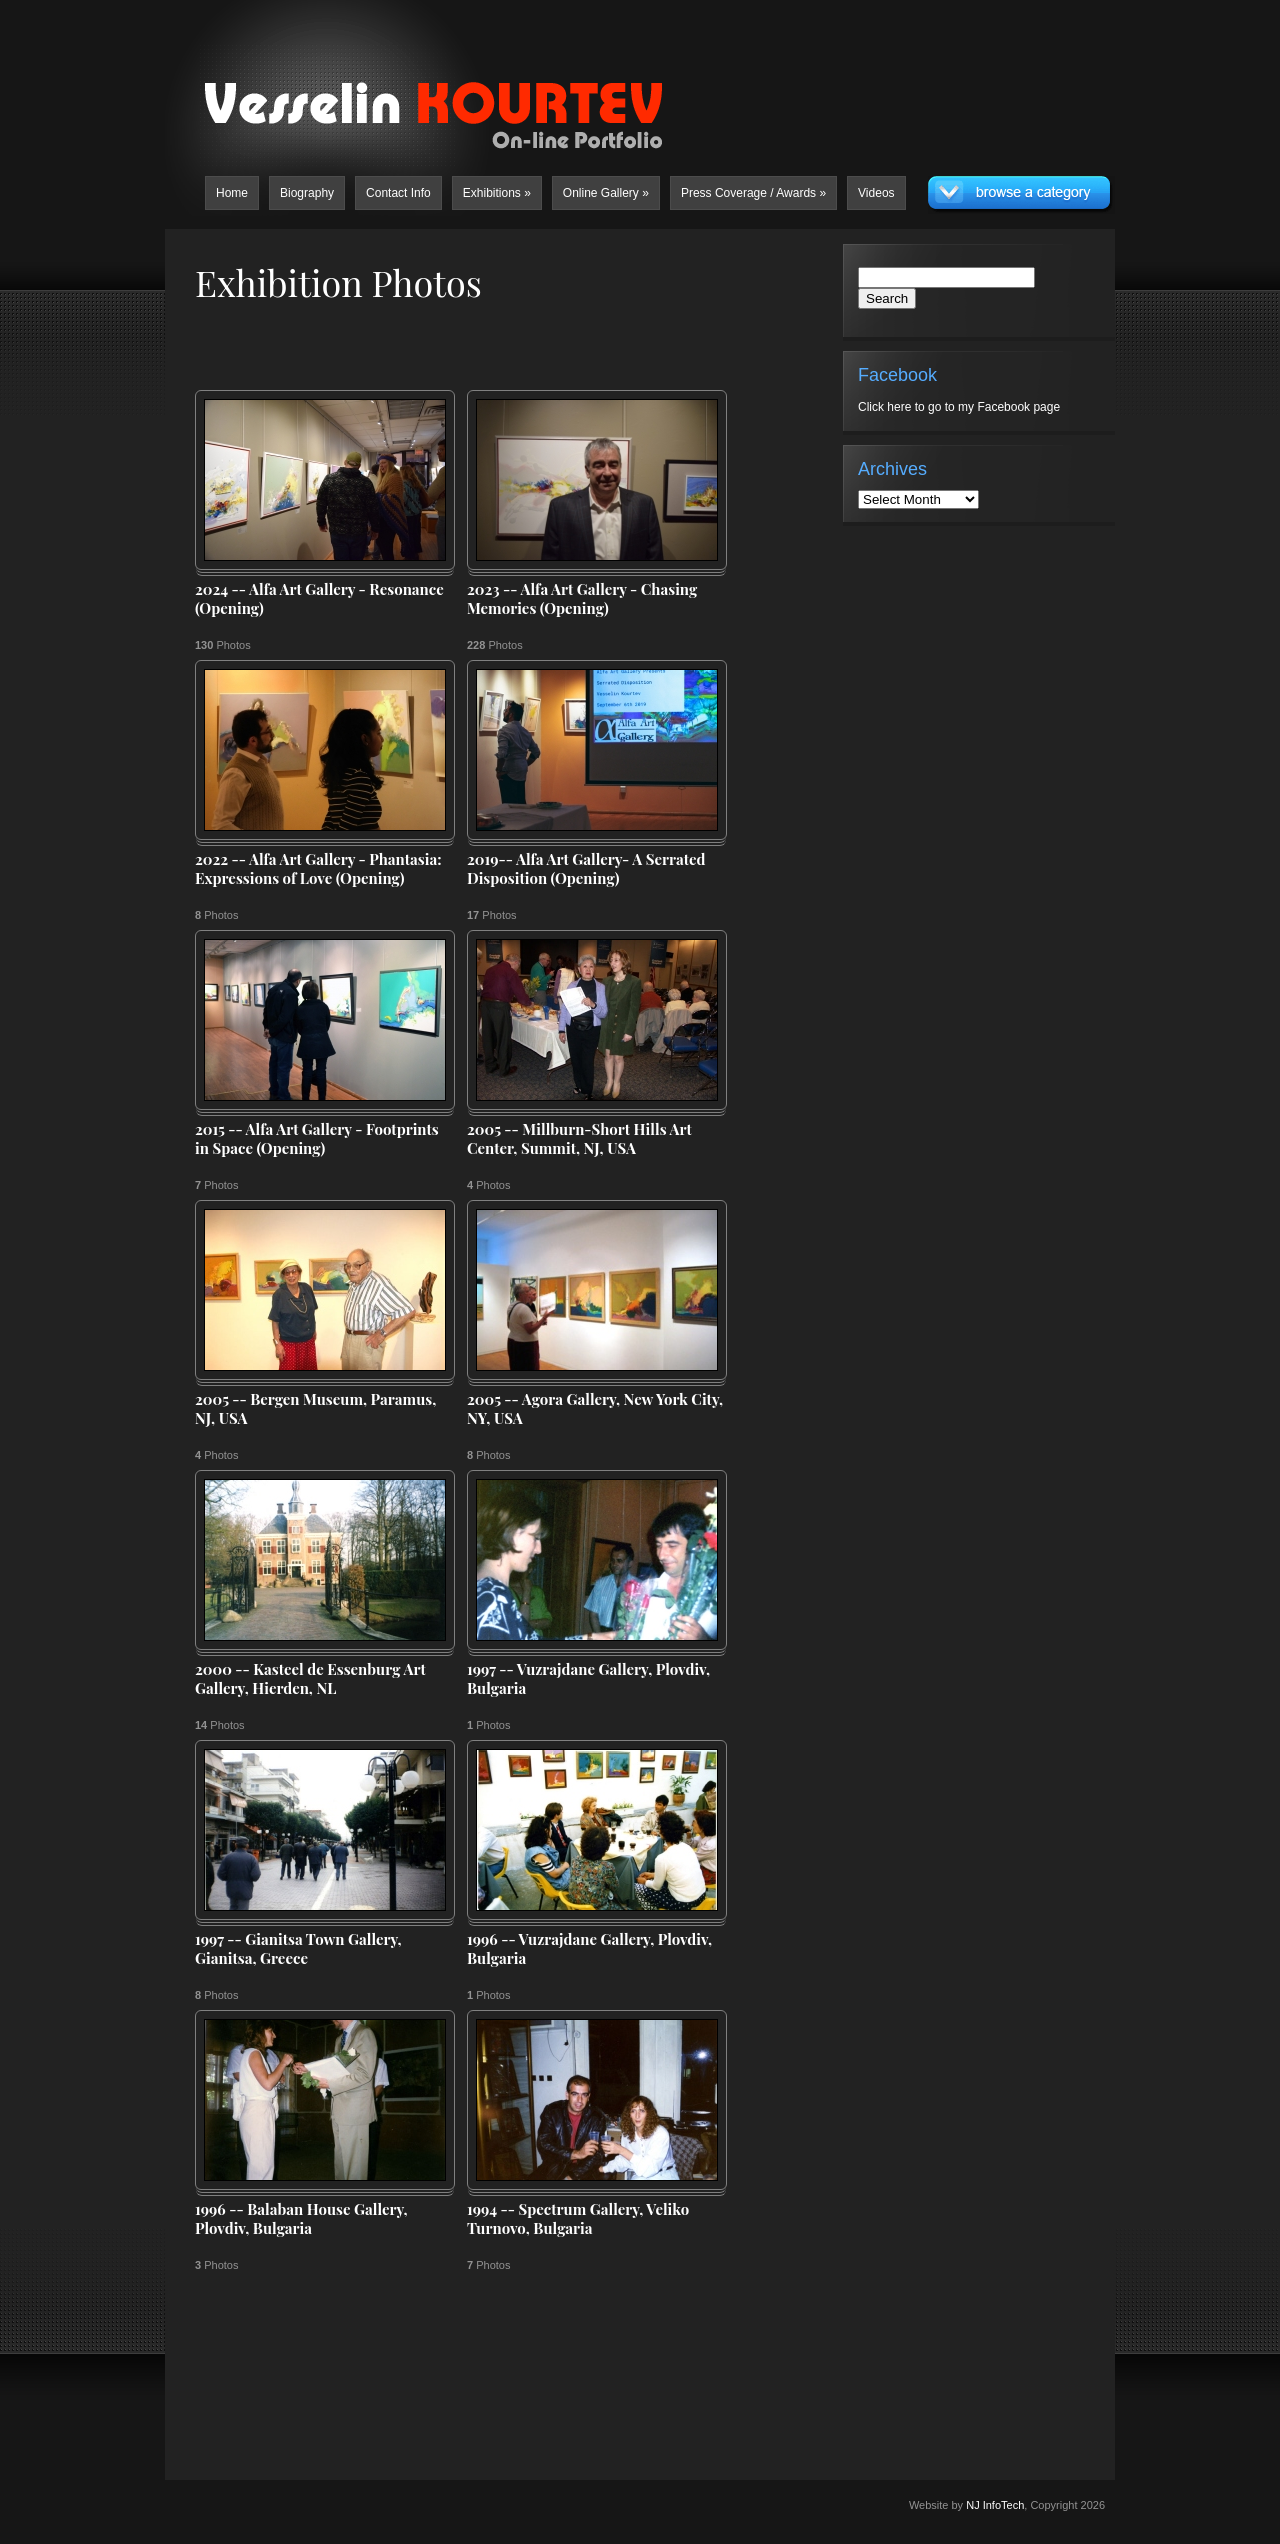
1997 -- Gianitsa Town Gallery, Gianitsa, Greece (298, 1949)
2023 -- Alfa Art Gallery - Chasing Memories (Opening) (582, 599)
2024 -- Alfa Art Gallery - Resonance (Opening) (319, 599)
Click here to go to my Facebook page (959, 407)
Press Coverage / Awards (753, 193)
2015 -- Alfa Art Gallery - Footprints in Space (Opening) (317, 1139)
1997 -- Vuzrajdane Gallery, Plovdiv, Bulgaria (588, 1679)
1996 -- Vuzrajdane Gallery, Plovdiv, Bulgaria (589, 1949)
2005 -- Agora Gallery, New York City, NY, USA (595, 1409)
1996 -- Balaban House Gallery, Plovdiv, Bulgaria (301, 2219)
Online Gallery (606, 193)
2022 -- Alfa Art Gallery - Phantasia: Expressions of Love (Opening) (318, 869)
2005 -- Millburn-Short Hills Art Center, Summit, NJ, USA (579, 1139)
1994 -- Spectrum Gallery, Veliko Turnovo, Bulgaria (578, 2219)
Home (232, 193)
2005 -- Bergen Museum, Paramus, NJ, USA (315, 1409)
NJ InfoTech (995, 2505)
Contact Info (398, 193)
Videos (876, 193)
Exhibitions (497, 193)
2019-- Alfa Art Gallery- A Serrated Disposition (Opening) (586, 869)
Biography (307, 193)
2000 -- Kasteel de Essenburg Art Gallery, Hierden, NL (310, 1679)
